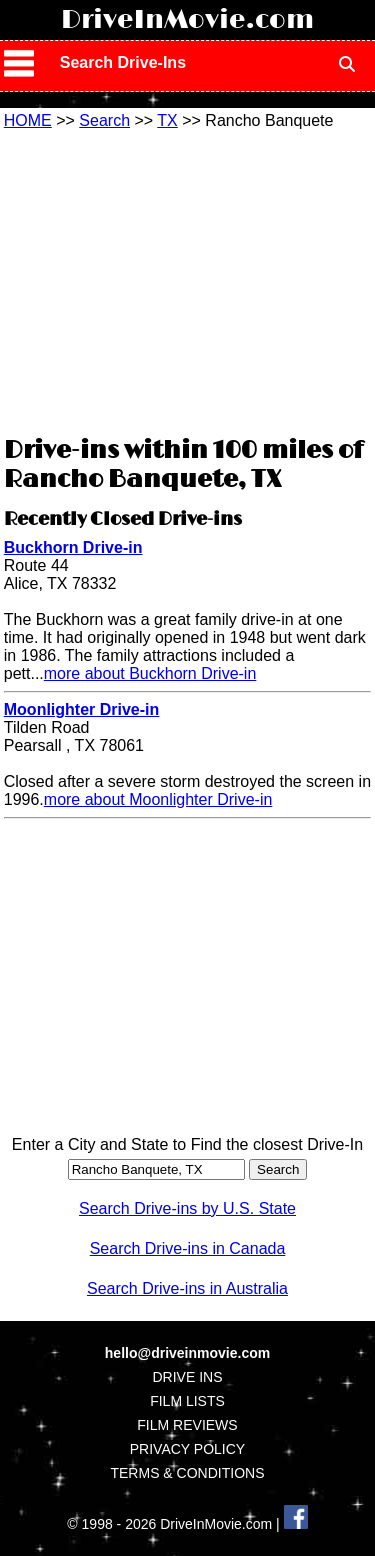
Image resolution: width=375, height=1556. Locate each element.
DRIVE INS (187, 1377)
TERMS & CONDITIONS (187, 1473)
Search (104, 120)
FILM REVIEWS (187, 1425)
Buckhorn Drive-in (73, 547)
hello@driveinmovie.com (187, 1353)
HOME (28, 120)
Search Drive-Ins (123, 62)
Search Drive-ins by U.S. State (187, 1208)
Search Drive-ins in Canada (188, 1248)
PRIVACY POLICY (187, 1449)
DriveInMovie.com (187, 20)
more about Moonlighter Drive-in (158, 799)
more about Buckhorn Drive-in (150, 673)
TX (167, 120)
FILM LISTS (187, 1401)
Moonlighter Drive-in (82, 709)
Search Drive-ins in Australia (187, 1288)
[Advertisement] (188, 280)
